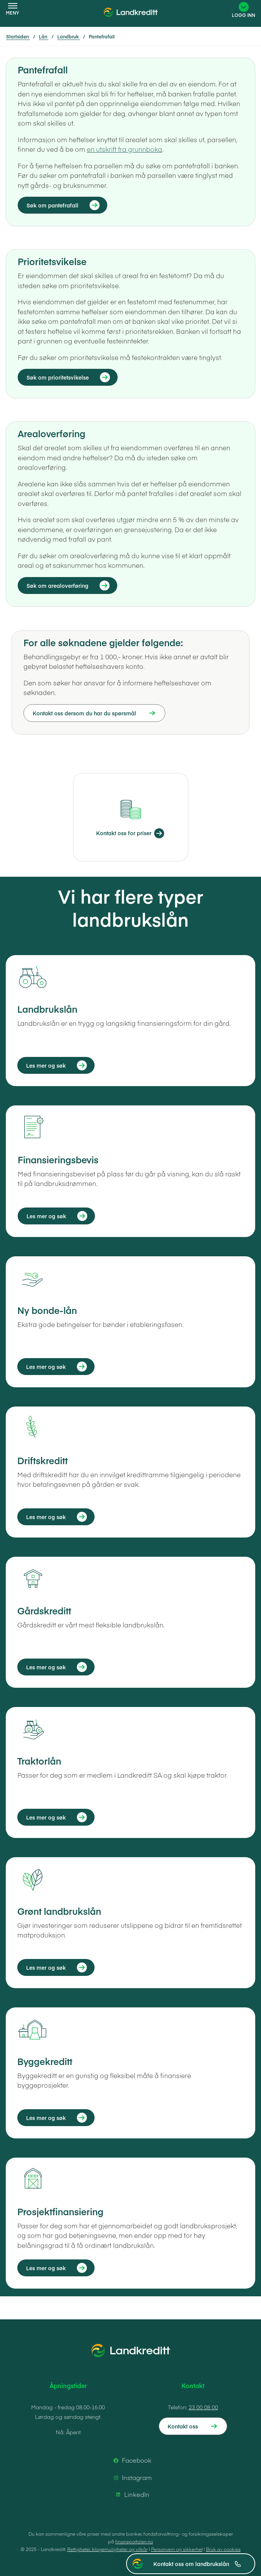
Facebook (131, 2460)
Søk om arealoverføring (57, 585)
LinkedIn (131, 2494)
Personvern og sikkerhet (177, 2549)
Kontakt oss (183, 2426)
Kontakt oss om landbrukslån (197, 2564)
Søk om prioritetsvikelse (58, 377)
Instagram (131, 2477)
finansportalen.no (134, 2541)
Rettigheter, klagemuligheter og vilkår (107, 2549)
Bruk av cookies (223, 2549)
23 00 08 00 (203, 2407)
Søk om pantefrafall (52, 205)
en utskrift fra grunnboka (124, 149)
